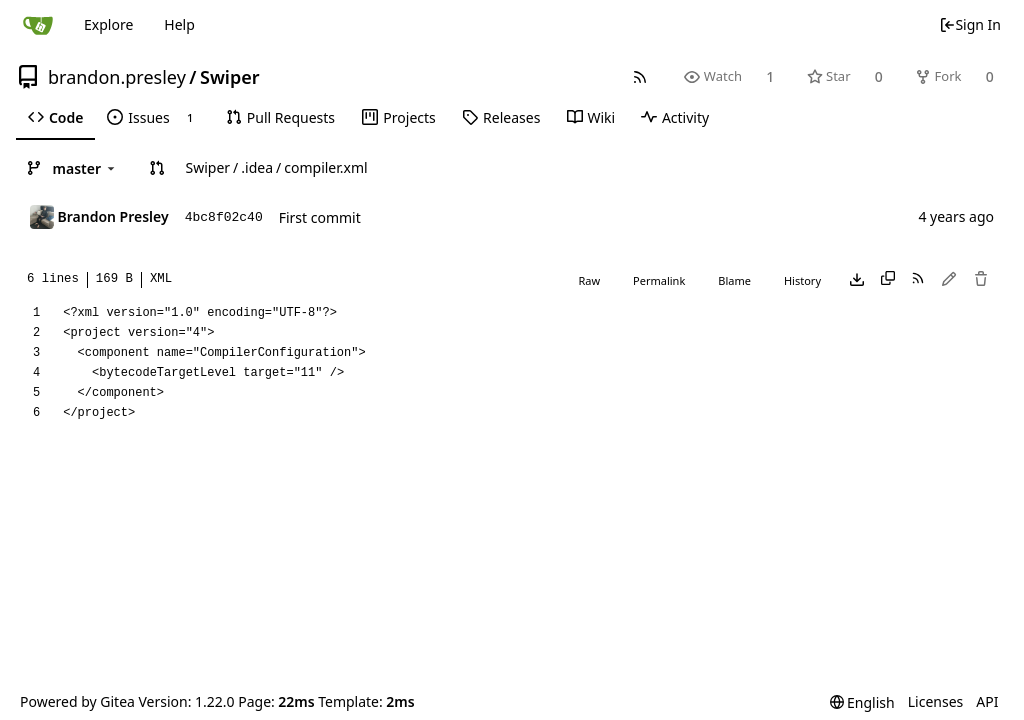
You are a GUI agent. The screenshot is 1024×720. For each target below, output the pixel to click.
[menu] (862, 702)
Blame (734, 280)
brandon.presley (117, 77)
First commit (320, 217)
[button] (157, 168)
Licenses (936, 701)
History (802, 280)
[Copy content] (888, 280)
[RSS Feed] (640, 76)
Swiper (230, 77)
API (987, 701)
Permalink (659, 280)
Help (179, 24)
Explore (108, 24)
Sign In (970, 24)
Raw (589, 280)
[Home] (38, 25)
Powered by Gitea (77, 701)
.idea (257, 167)
